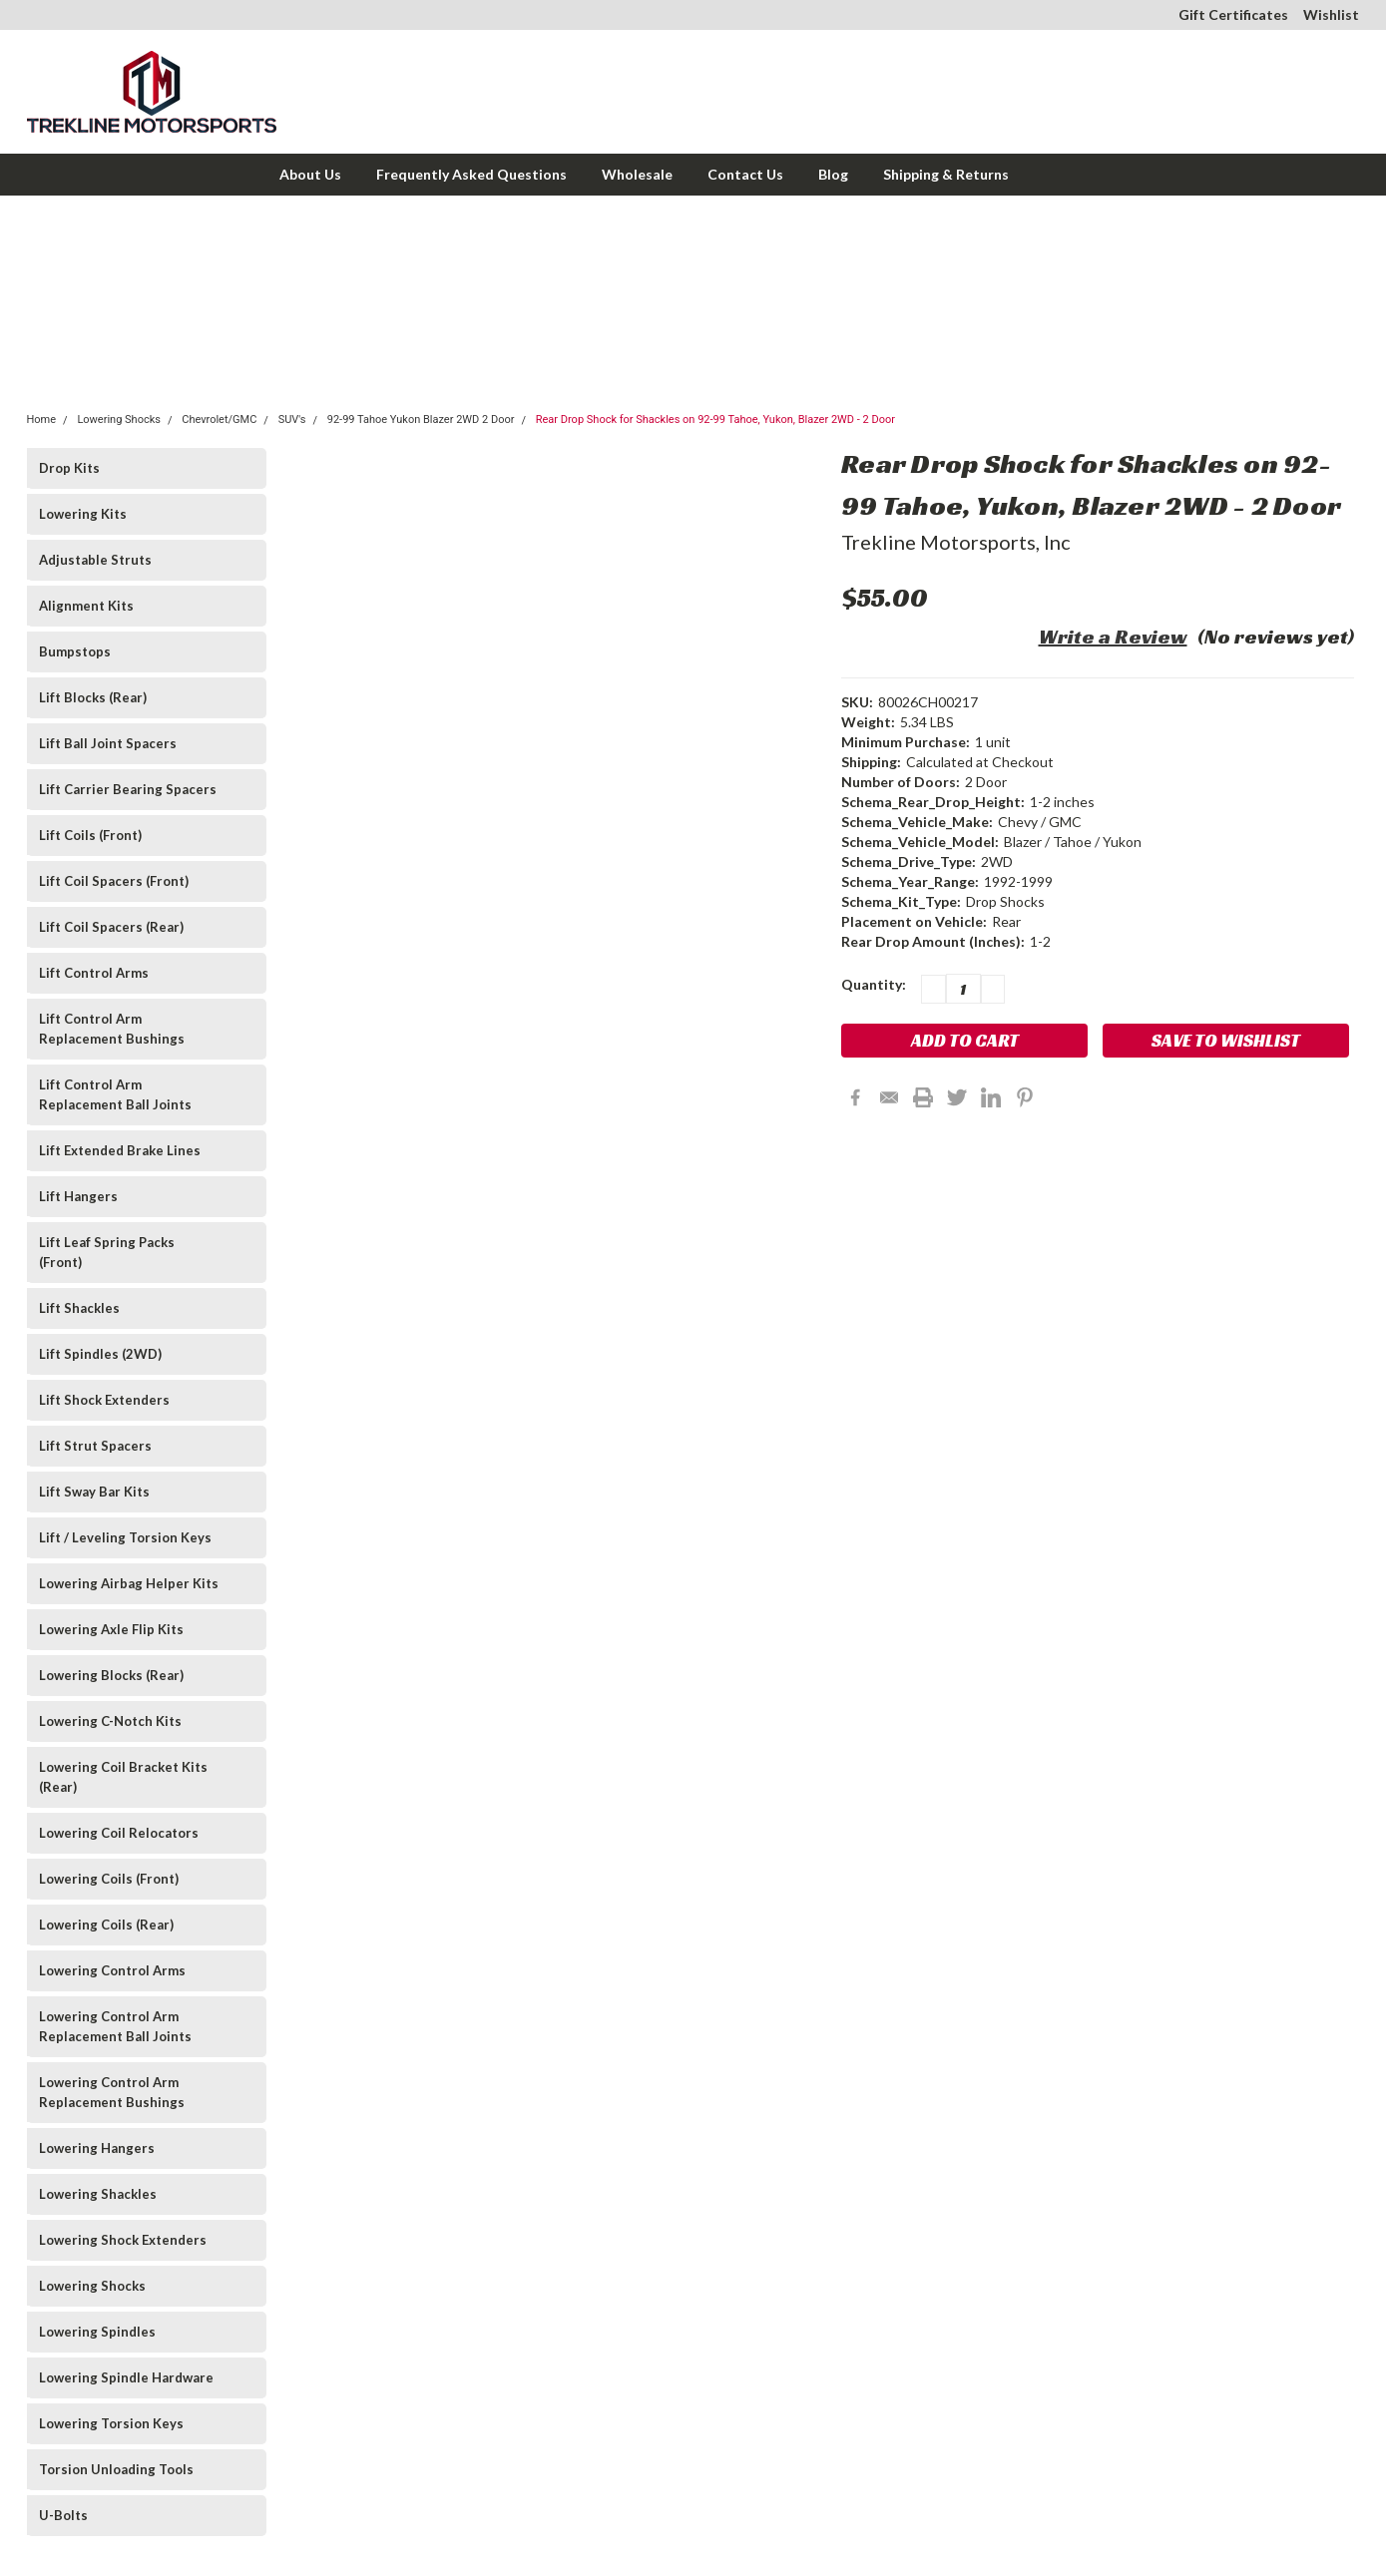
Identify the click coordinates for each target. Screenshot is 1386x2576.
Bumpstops (75, 651)
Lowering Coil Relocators (119, 1833)
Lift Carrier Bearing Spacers (128, 789)
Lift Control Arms (94, 973)
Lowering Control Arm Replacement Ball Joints (115, 2026)
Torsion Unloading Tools (116, 2469)
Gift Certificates (1233, 14)
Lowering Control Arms (112, 1970)
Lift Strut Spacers (95, 1446)
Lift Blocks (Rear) (93, 697)
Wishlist (1331, 14)
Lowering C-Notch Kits (110, 1721)
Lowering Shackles (98, 2194)
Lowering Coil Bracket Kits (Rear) (123, 1777)
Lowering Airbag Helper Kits (129, 1583)
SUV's (292, 419)
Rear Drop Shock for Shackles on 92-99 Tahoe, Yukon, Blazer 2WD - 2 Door (715, 419)
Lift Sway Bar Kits (94, 1492)
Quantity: (873, 984)
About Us (310, 174)
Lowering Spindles (97, 2332)
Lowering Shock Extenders (123, 2240)
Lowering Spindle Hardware (126, 2377)
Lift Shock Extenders (104, 1400)
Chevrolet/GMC (219, 419)
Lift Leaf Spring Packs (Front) (107, 1252)
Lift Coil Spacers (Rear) (111, 927)
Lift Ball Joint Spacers (108, 743)
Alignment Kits (86, 606)
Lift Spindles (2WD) (100, 1354)
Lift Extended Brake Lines (120, 1150)
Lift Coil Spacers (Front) (114, 881)
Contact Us (745, 174)
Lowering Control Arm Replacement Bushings (112, 2092)
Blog (833, 174)
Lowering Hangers (97, 2148)
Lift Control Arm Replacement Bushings (112, 1029)
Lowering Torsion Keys (111, 2423)
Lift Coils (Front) (90, 835)
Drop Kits (69, 468)
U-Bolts (63, 2515)
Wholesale (637, 174)
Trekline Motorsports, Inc (956, 542)
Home (42, 419)
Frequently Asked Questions (471, 174)
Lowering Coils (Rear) (106, 1924)
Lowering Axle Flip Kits (111, 1629)
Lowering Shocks (119, 419)
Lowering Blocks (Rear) (111, 1675)
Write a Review (1113, 636)
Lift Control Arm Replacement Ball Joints (115, 1094)
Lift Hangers (78, 1196)
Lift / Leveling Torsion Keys (125, 1537)
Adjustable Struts (95, 560)
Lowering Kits (83, 514)
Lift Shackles (79, 1308)
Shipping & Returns (946, 174)
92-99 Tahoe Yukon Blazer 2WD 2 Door (421, 419)
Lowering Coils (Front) (109, 1879)
